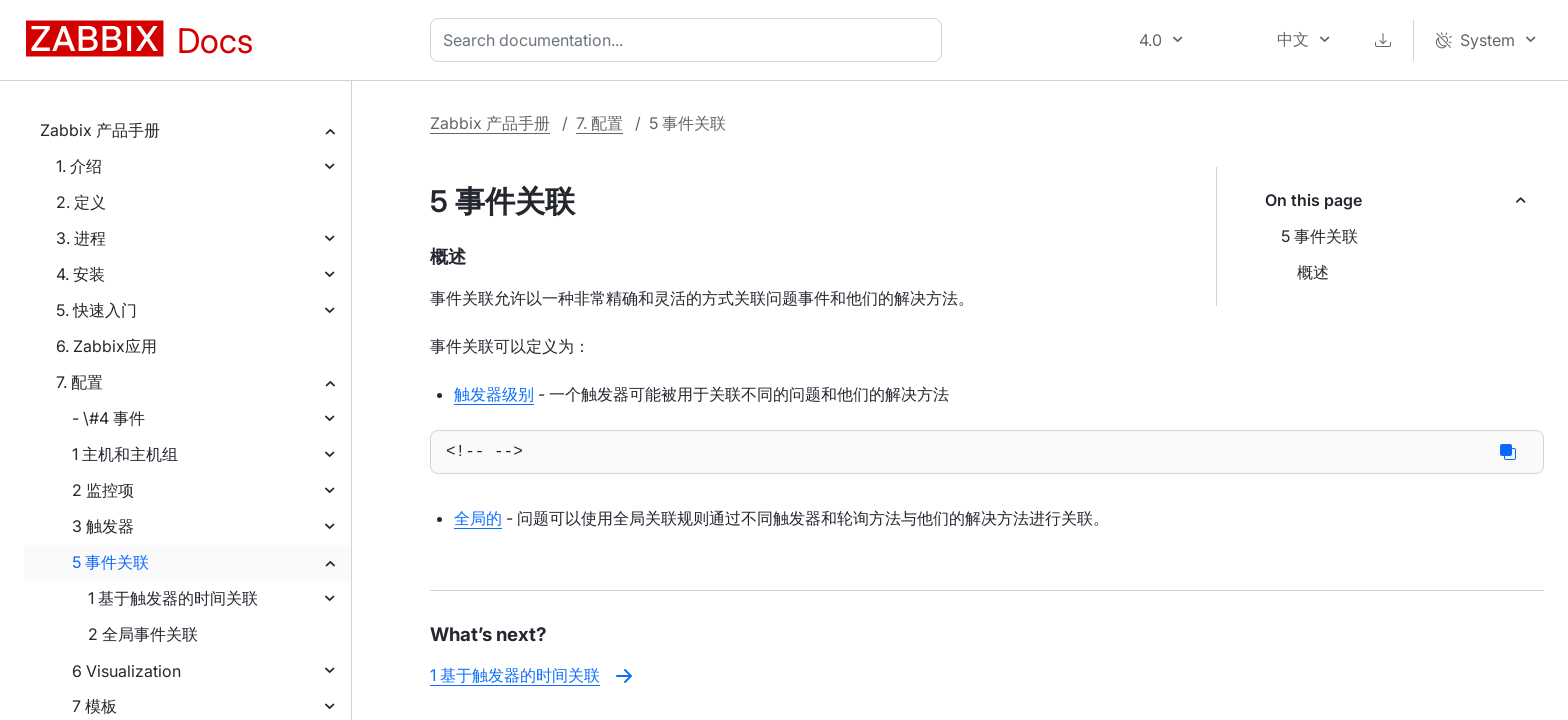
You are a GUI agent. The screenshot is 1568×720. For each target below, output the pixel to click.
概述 (1313, 272)
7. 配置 (79, 382)
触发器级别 (494, 394)
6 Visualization (126, 671)
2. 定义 (81, 202)
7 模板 (94, 706)
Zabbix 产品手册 (100, 130)
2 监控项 (103, 490)
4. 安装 (80, 274)
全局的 (478, 522)
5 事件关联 (110, 562)
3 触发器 (103, 526)
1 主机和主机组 (125, 454)
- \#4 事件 (108, 418)
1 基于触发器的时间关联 (173, 598)
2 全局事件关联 (143, 634)
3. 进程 (81, 238)
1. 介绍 (79, 166)
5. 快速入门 (96, 310)
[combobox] (690, 40)
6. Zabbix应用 (106, 346)
